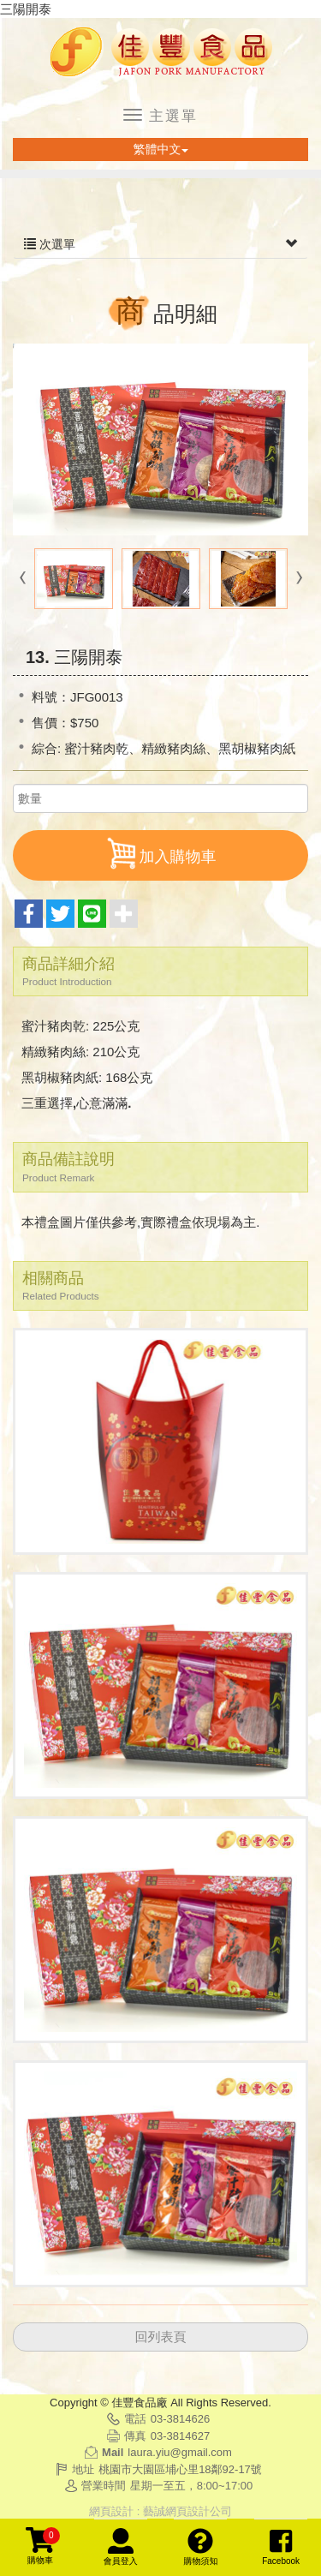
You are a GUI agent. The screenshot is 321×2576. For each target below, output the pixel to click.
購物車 (43, 2546)
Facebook (281, 2547)
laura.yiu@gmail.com (180, 2452)
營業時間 (103, 2485)
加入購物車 (161, 853)
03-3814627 (180, 2436)
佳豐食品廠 (161, 53)
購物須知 (200, 2547)
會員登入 (121, 2547)
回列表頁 (161, 2336)
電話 (135, 2418)
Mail (112, 2452)
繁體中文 (161, 149)
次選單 (160, 244)
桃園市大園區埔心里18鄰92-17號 (180, 2469)
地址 (83, 2469)
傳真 (135, 2436)
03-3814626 (180, 2418)
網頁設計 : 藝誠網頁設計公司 (160, 2511)
